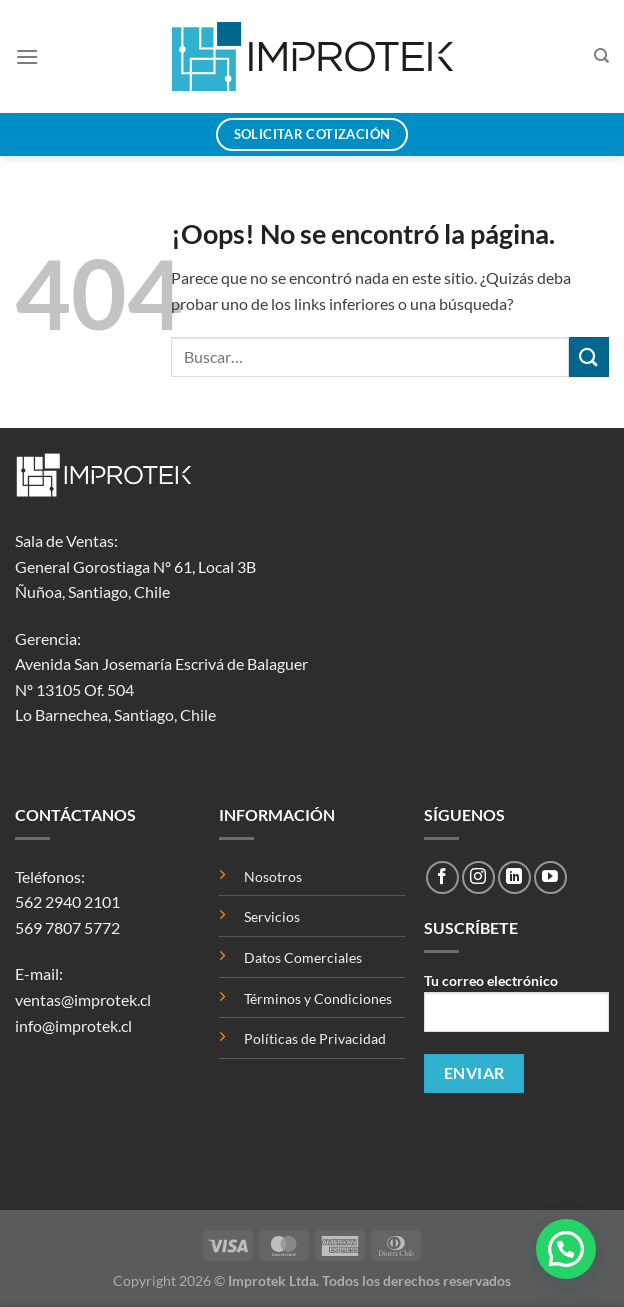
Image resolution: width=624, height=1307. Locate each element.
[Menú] (27, 56)
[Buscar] (601, 56)
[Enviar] (589, 356)
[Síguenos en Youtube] (550, 877)
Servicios (272, 916)
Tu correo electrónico (516, 1010)
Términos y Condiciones (318, 998)
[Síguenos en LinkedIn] (514, 877)
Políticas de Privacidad (315, 1038)
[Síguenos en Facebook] (442, 877)
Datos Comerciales (303, 957)
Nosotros (273, 876)
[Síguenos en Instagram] (478, 877)
